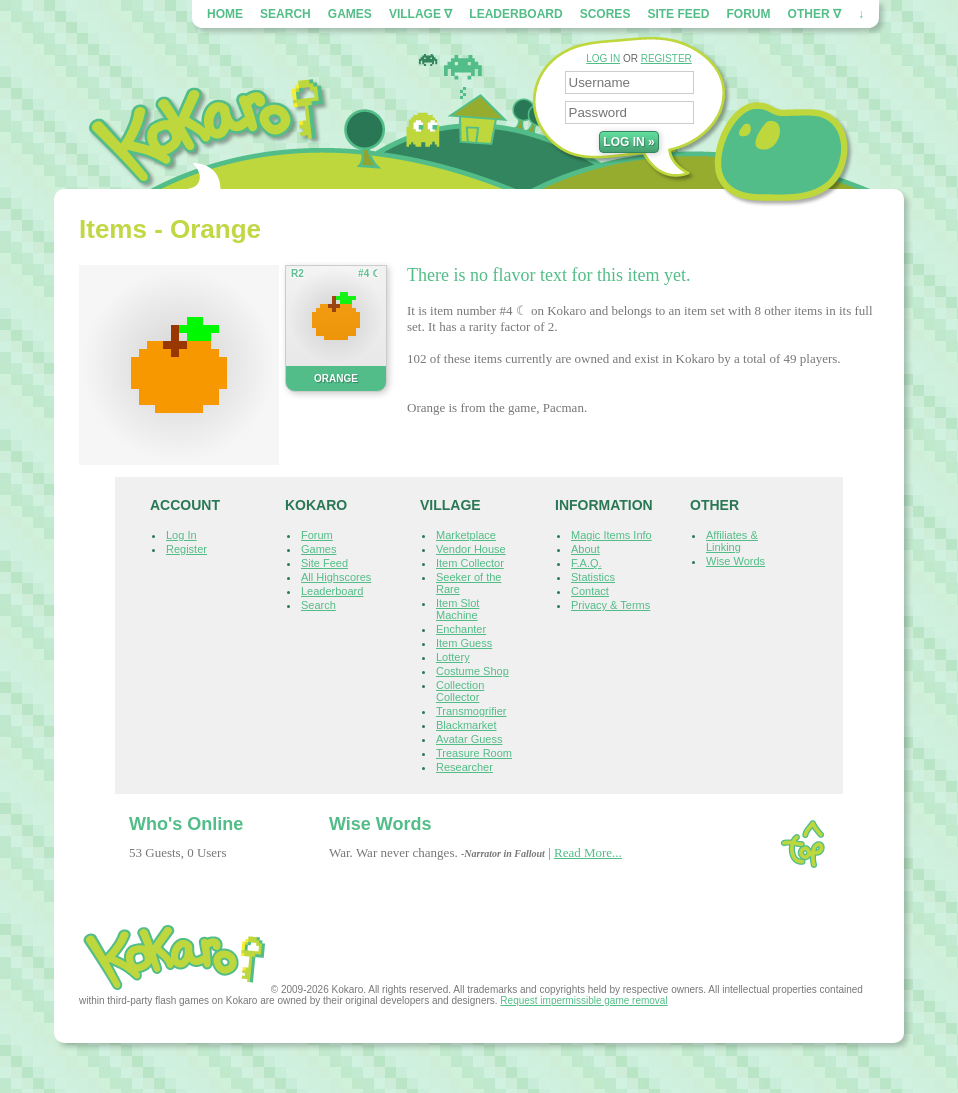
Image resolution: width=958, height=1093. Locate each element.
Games (350, 14)
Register (186, 549)
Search (285, 14)
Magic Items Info (611, 535)
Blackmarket (466, 725)
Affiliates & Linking (732, 541)
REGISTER (666, 58)
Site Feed (678, 14)
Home (225, 14)
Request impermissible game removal (583, 1000)
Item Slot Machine (457, 609)
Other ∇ (814, 14)
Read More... (588, 852)
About (585, 549)
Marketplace (466, 535)
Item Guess (464, 643)
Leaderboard (515, 14)
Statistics (593, 577)
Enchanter (461, 629)
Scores (605, 14)
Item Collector (470, 563)
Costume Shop (472, 671)
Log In (181, 535)
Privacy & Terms (610, 605)
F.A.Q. (586, 563)
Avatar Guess (469, 739)
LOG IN (603, 58)
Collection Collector (460, 691)
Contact (590, 591)
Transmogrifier (471, 711)
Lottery (453, 657)
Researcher (464, 767)
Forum (749, 14)
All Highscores (336, 577)
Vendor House (471, 549)
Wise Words (735, 561)
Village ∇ (420, 14)
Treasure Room (474, 753)
